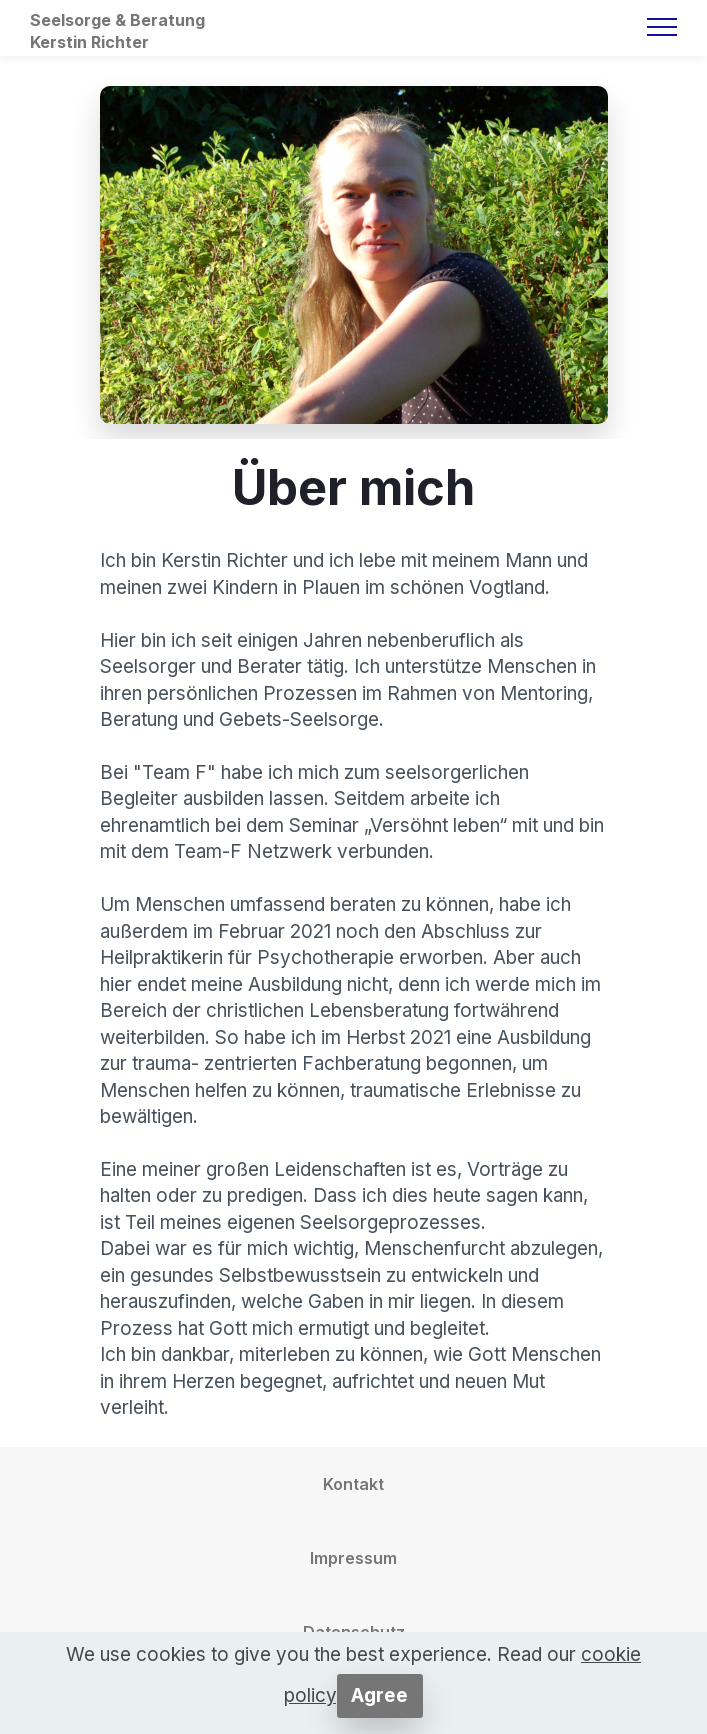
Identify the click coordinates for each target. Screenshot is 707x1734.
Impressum (353, 1558)
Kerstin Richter (89, 42)
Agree (379, 1695)
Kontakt (353, 1484)
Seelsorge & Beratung (117, 20)
